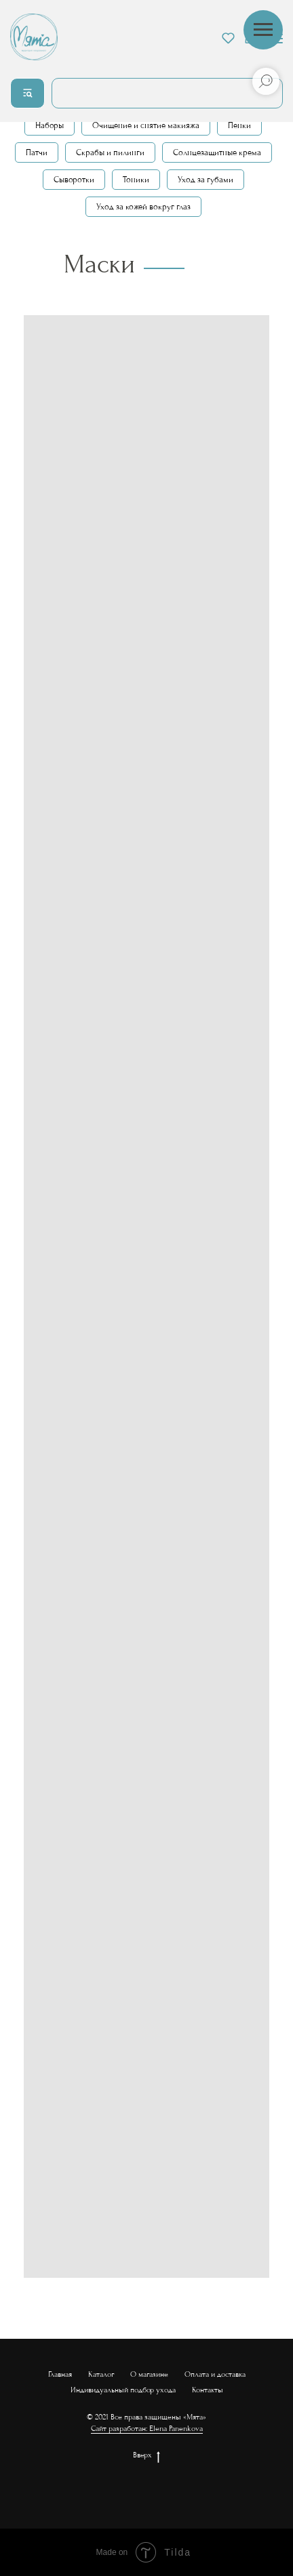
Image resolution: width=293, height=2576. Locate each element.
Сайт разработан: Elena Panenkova (147, 2428)
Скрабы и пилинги (110, 152)
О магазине (149, 2374)
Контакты (207, 2390)
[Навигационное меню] (263, 30)
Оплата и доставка (215, 2374)
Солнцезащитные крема (217, 152)
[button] (228, 37)
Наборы (49, 125)
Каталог (101, 2374)
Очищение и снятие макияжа (145, 125)
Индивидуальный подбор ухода (123, 2390)
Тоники (136, 179)
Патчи (36, 152)
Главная (60, 2374)
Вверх (146, 2456)
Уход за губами (205, 179)
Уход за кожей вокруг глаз (143, 206)
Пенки (239, 125)
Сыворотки (74, 179)
